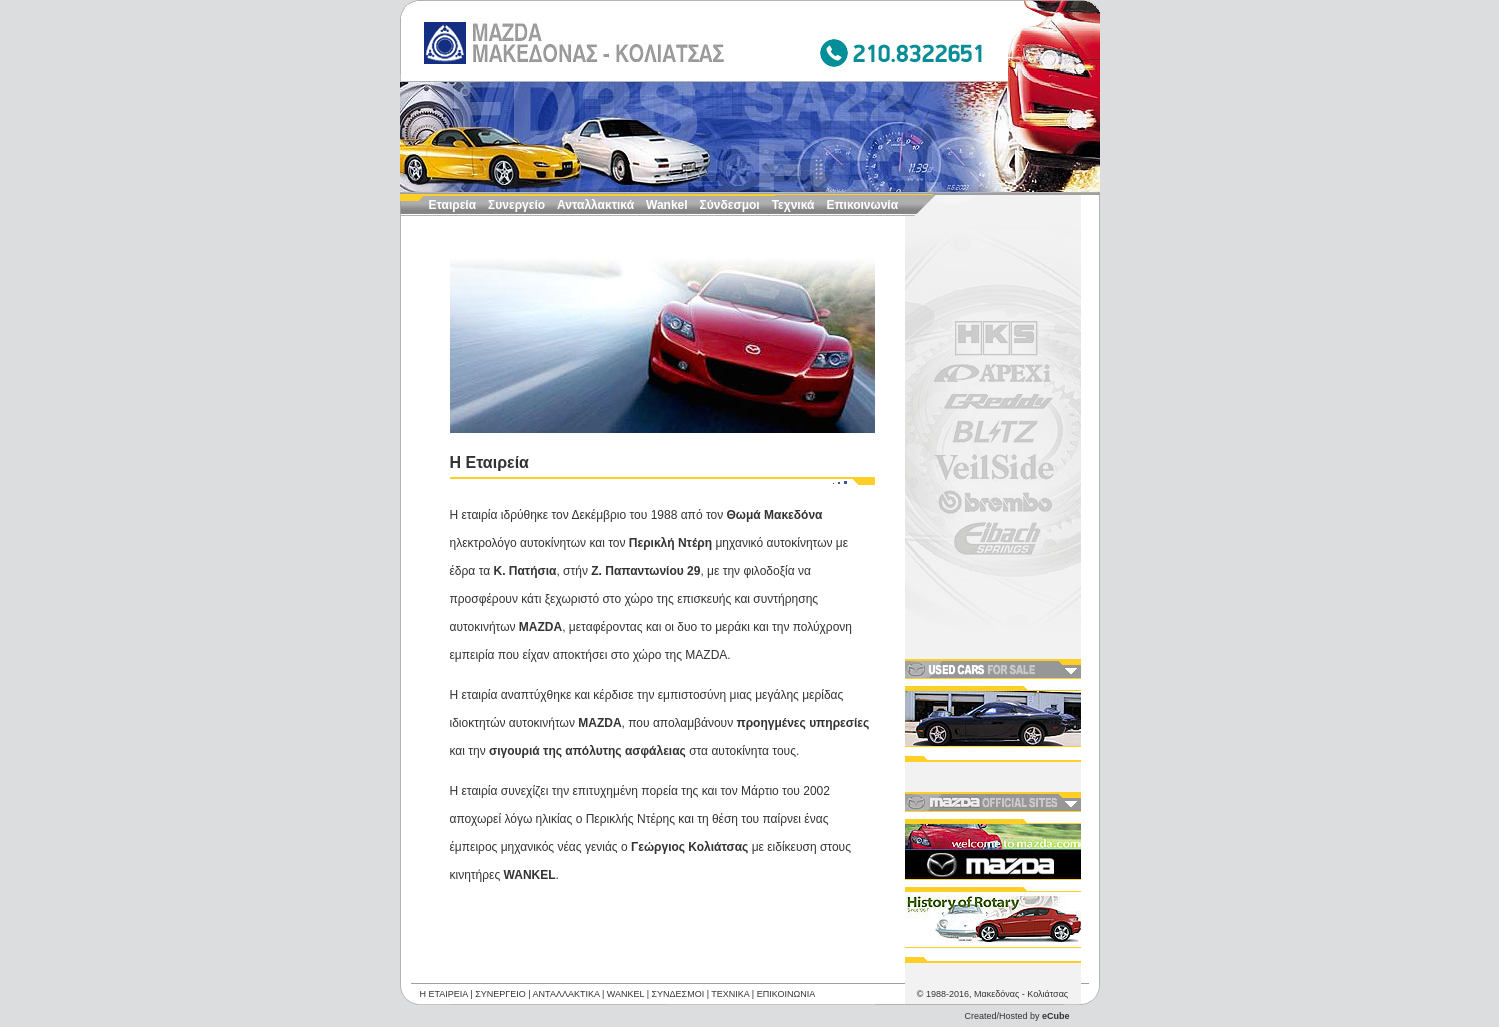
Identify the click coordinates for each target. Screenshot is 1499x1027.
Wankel (667, 205)
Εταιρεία (453, 205)
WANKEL (625, 985)
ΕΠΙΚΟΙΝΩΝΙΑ (786, 985)
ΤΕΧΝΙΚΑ (730, 985)
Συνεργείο (516, 205)
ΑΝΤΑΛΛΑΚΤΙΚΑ (566, 985)
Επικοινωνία (862, 205)
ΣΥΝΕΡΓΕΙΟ (500, 985)
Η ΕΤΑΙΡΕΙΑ (444, 985)
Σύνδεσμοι (730, 205)
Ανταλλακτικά (595, 205)
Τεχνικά (793, 205)
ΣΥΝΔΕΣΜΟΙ (678, 985)
